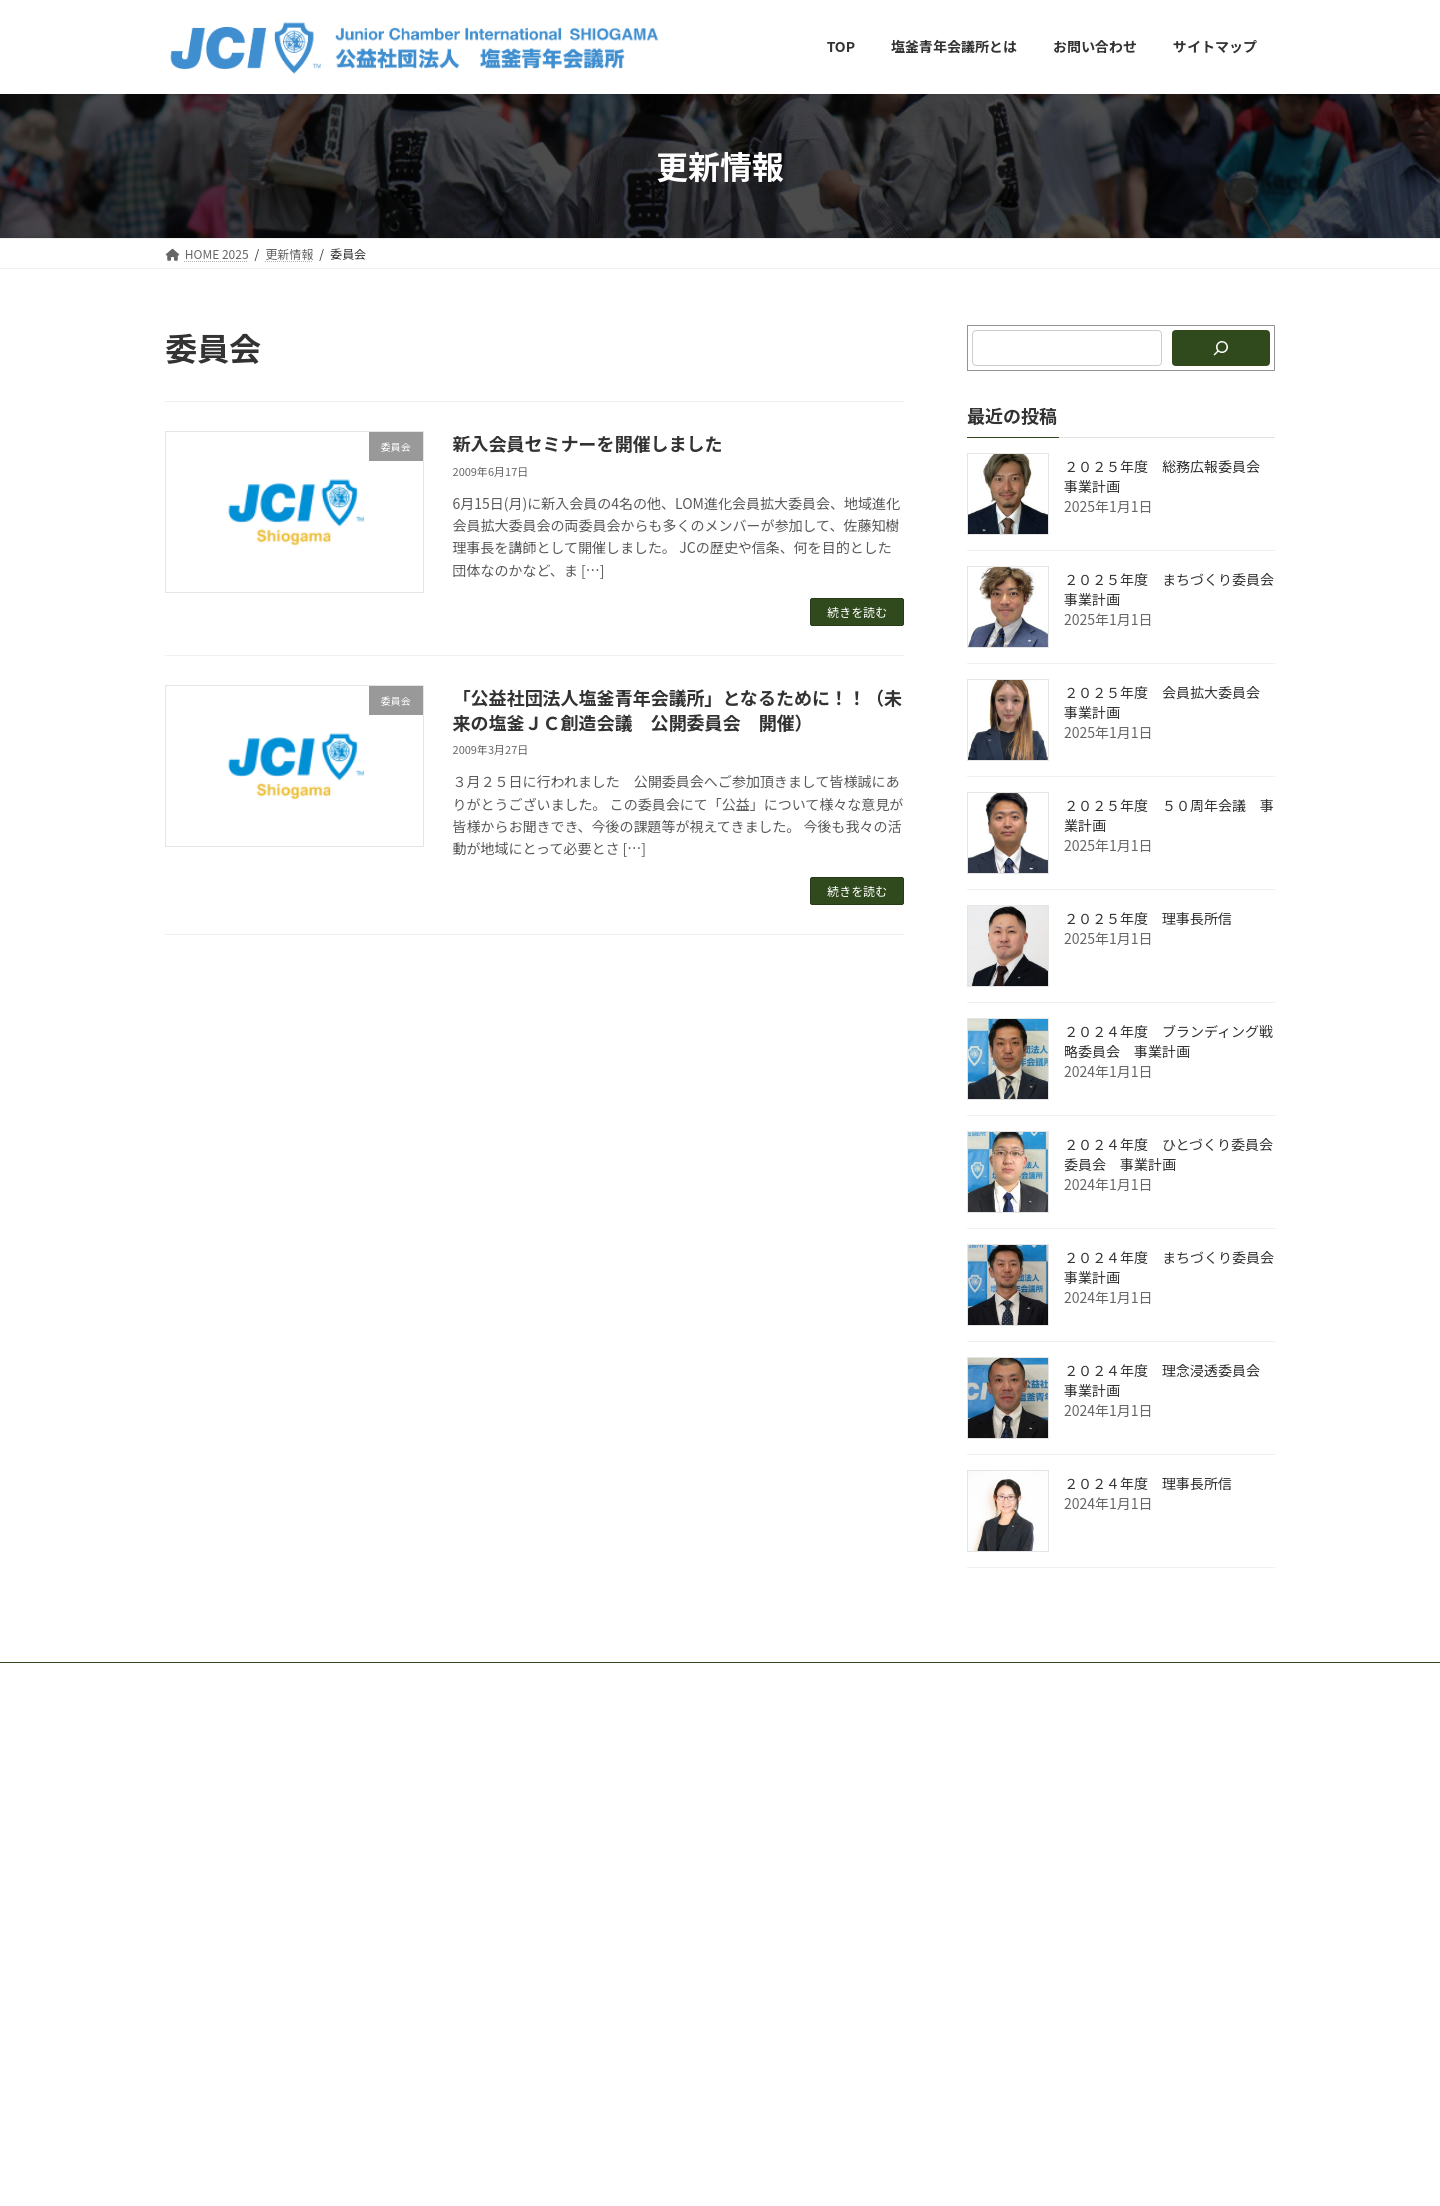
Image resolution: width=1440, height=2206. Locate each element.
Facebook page (1101, 1782)
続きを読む (857, 611)
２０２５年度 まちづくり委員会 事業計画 (1176, 589)
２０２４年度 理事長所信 (1148, 1483)
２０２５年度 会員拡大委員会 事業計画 (1169, 702)
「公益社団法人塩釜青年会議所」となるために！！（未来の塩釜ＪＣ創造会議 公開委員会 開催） (677, 709)
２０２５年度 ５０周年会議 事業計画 (1169, 815)
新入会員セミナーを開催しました (588, 443)
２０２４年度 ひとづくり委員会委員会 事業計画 (1168, 1154)
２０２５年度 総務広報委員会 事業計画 (1169, 476)
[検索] (1221, 348)
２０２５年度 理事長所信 (1148, 918)
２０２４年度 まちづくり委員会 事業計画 (1176, 1267)
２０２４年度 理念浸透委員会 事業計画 (1169, 1380)
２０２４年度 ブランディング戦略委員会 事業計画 (1168, 1041)
